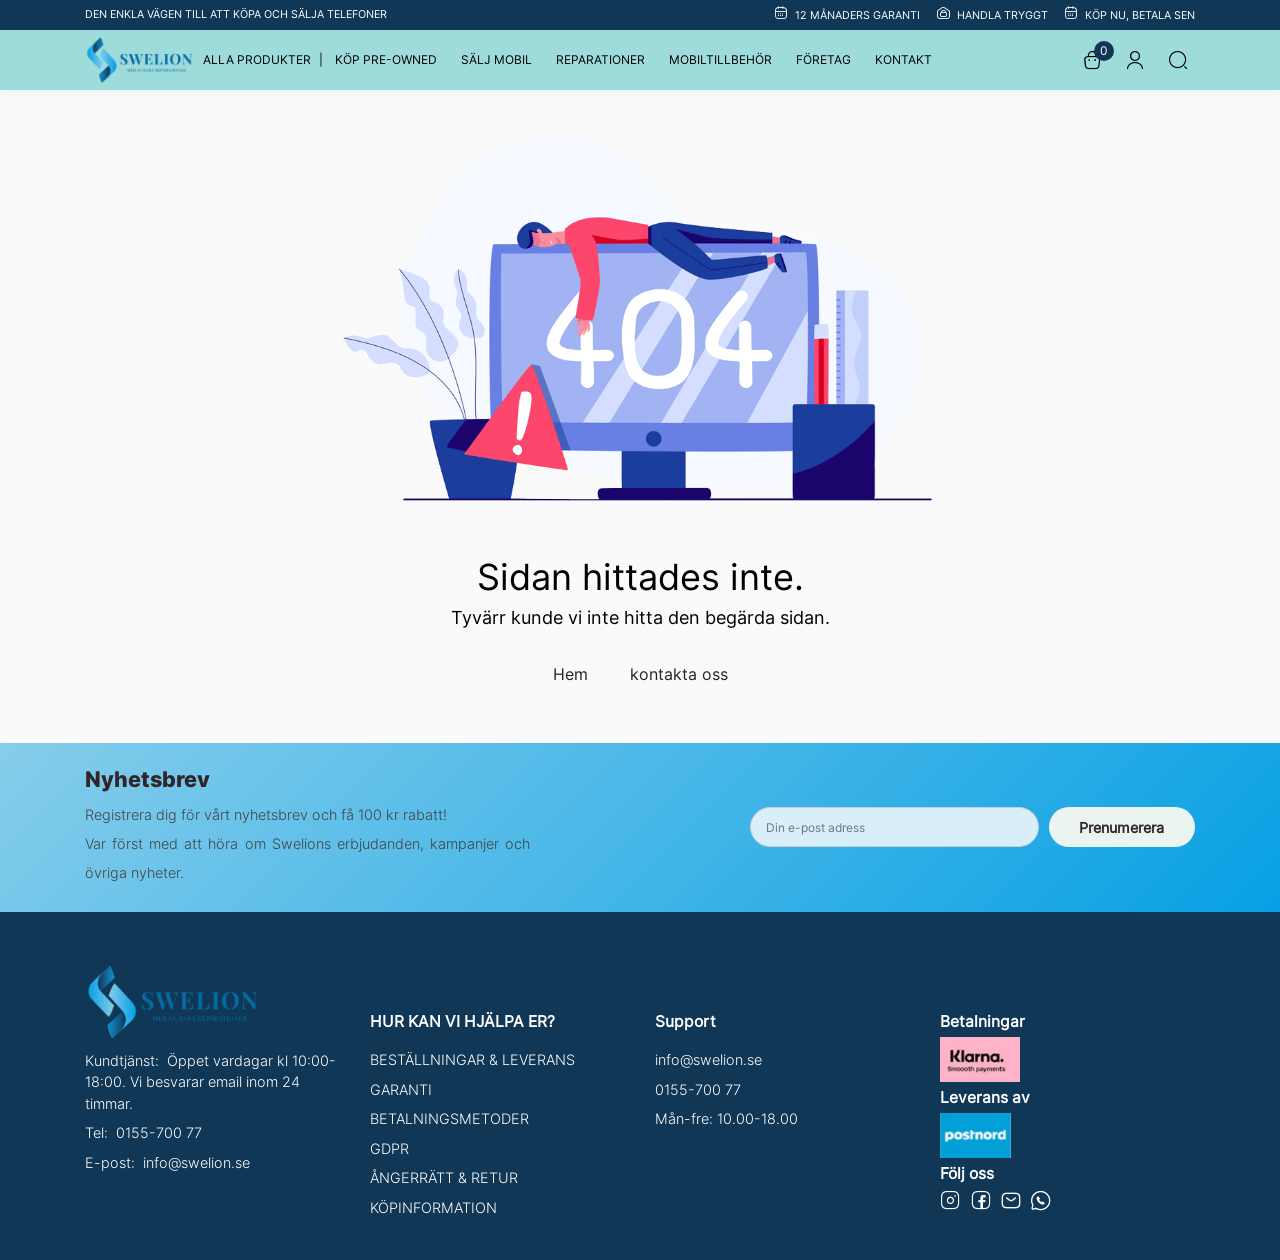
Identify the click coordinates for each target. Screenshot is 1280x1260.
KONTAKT (903, 59)
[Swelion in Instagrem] (951, 1204)
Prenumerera (1121, 827)
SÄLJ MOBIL (496, 59)
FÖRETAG (823, 59)
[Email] (1011, 1204)
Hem (570, 674)
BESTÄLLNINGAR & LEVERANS (472, 1059)
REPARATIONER (600, 59)
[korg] (1091, 60)
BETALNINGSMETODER (449, 1118)
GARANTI (401, 1089)
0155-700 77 (159, 1132)
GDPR (389, 1148)
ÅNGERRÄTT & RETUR (444, 1177)
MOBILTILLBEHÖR (720, 59)
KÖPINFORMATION (433, 1207)
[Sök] (1177, 60)
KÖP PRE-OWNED (386, 59)
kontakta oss (679, 674)
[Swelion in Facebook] (981, 1204)
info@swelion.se (196, 1162)
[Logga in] (1134, 60)
